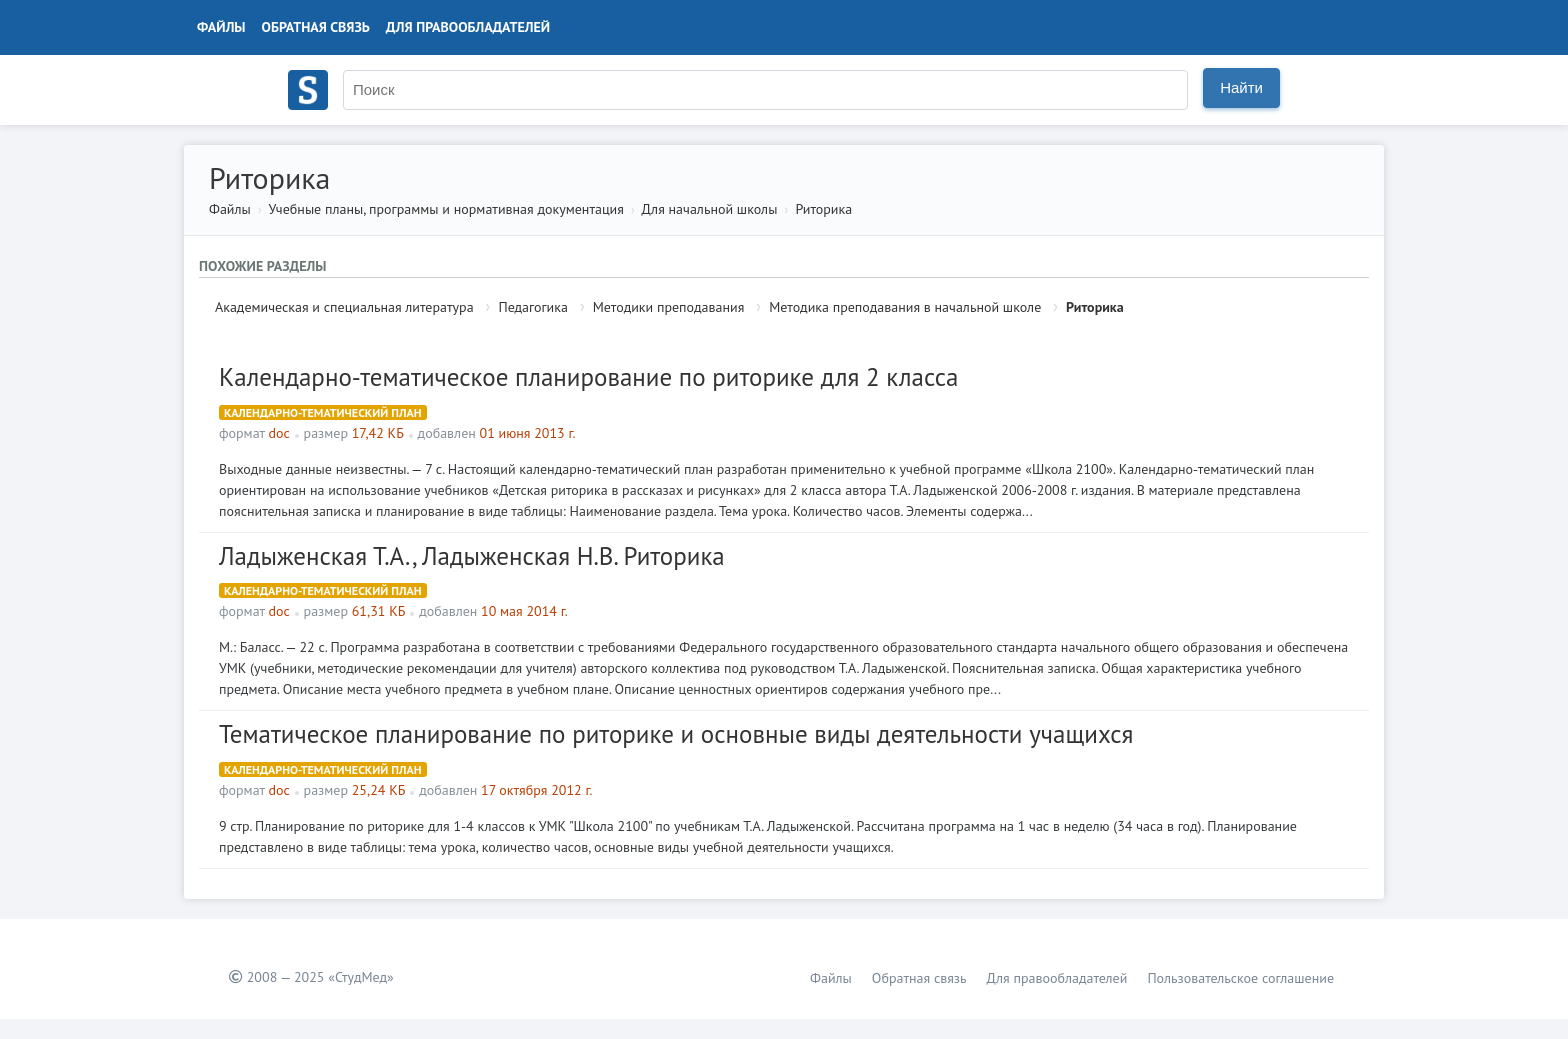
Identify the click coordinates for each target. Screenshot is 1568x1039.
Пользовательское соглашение (1240, 978)
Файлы (221, 27)
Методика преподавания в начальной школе (905, 307)
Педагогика (532, 307)
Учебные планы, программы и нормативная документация (445, 209)
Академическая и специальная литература (344, 307)
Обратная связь (316, 27)
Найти (1241, 87)
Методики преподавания (669, 307)
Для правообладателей (468, 27)
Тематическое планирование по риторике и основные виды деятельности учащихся (676, 734)
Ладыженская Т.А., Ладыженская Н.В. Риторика (472, 556)
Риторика (823, 209)
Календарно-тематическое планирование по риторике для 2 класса (588, 377)
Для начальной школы (710, 209)
